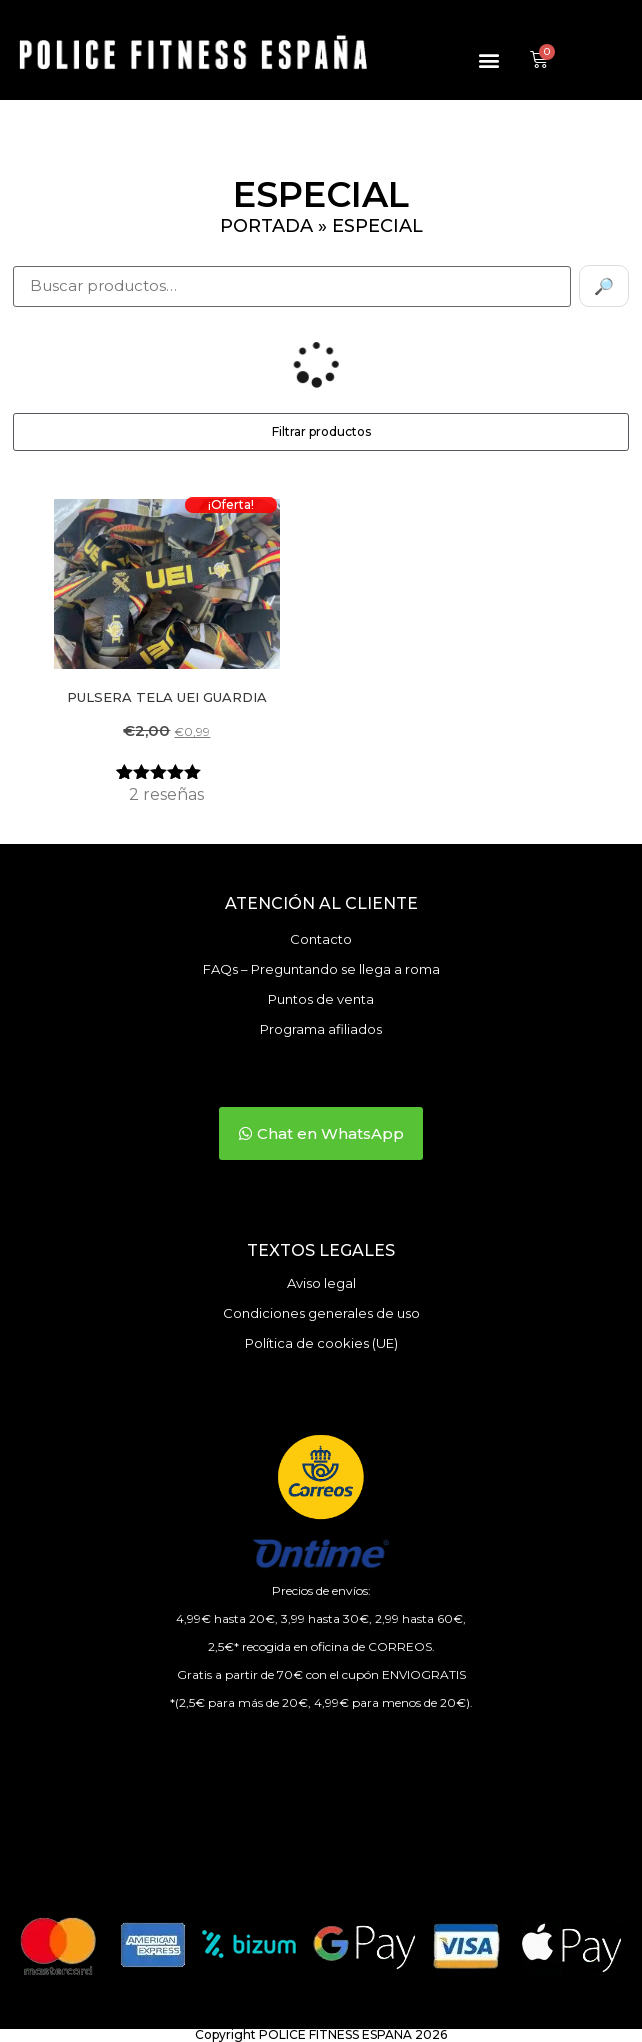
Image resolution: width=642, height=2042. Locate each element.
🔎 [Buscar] (604, 286)
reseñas (166, 794)
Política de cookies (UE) (321, 1343)
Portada (266, 226)
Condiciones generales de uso (321, 1313)
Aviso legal (321, 1283)
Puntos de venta (321, 999)
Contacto (321, 939)
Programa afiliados (321, 1029)
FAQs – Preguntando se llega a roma (321, 969)
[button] (489, 60)
